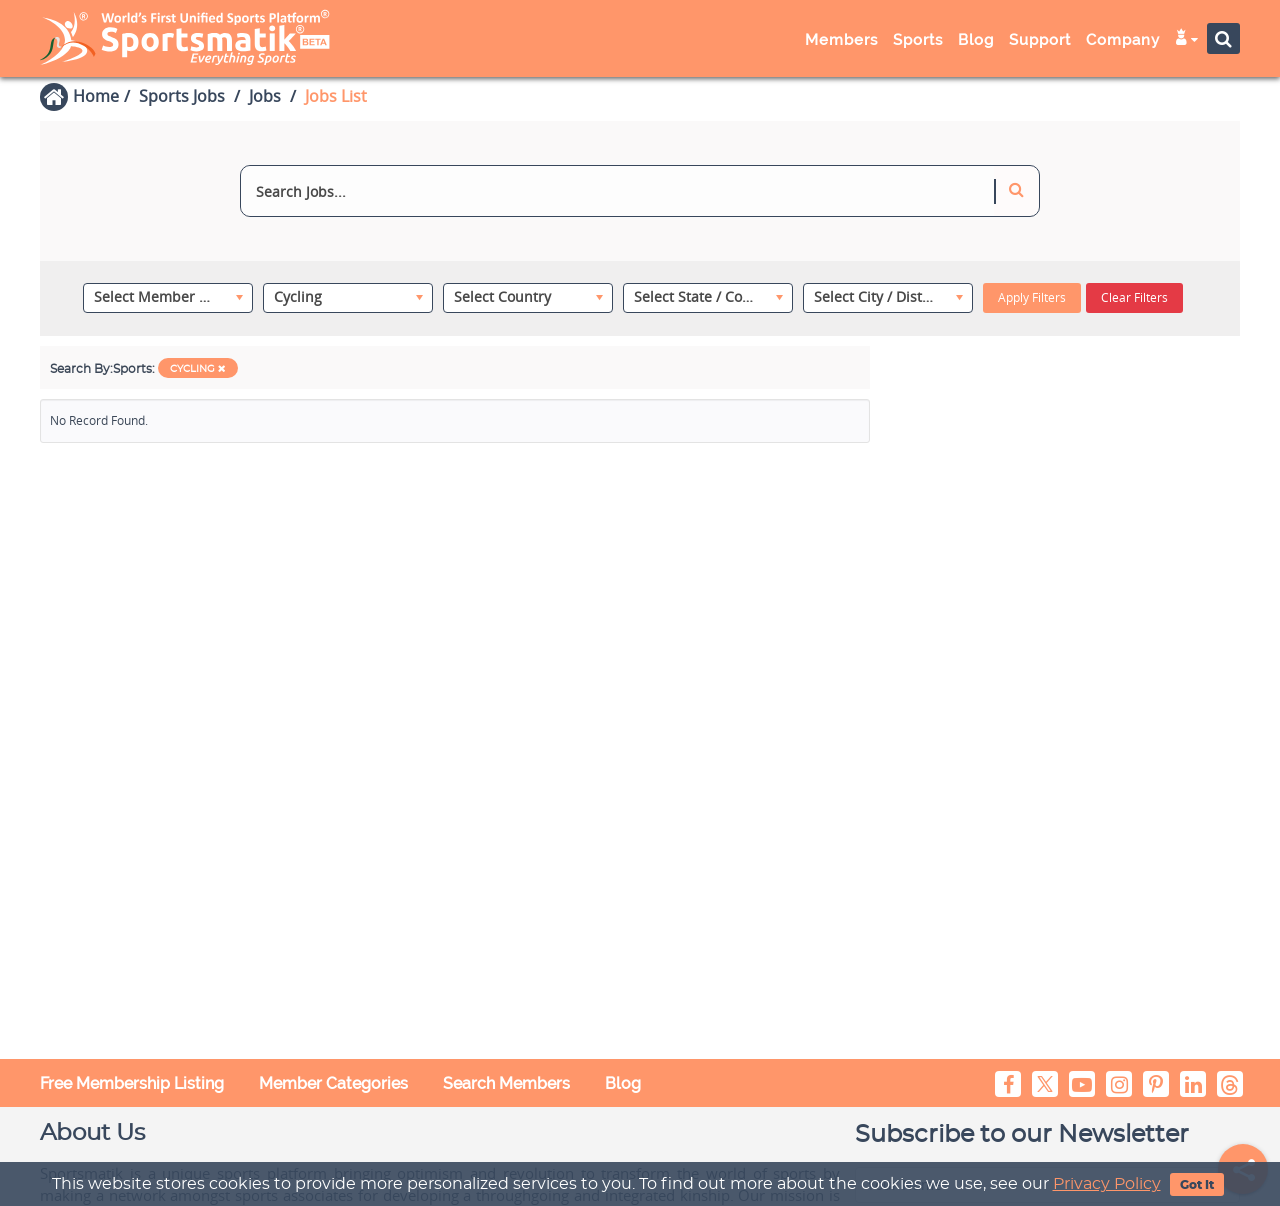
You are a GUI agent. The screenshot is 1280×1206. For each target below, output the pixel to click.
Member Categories (333, 1083)
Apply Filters (1032, 297)
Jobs (265, 96)
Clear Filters (1134, 297)
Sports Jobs (182, 96)
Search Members (506, 1083)
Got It (1197, 1185)
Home (96, 96)
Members (841, 40)
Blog (976, 40)
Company (1123, 40)
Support (1040, 40)
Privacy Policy (1107, 1184)
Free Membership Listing (132, 1083)
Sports (918, 40)
